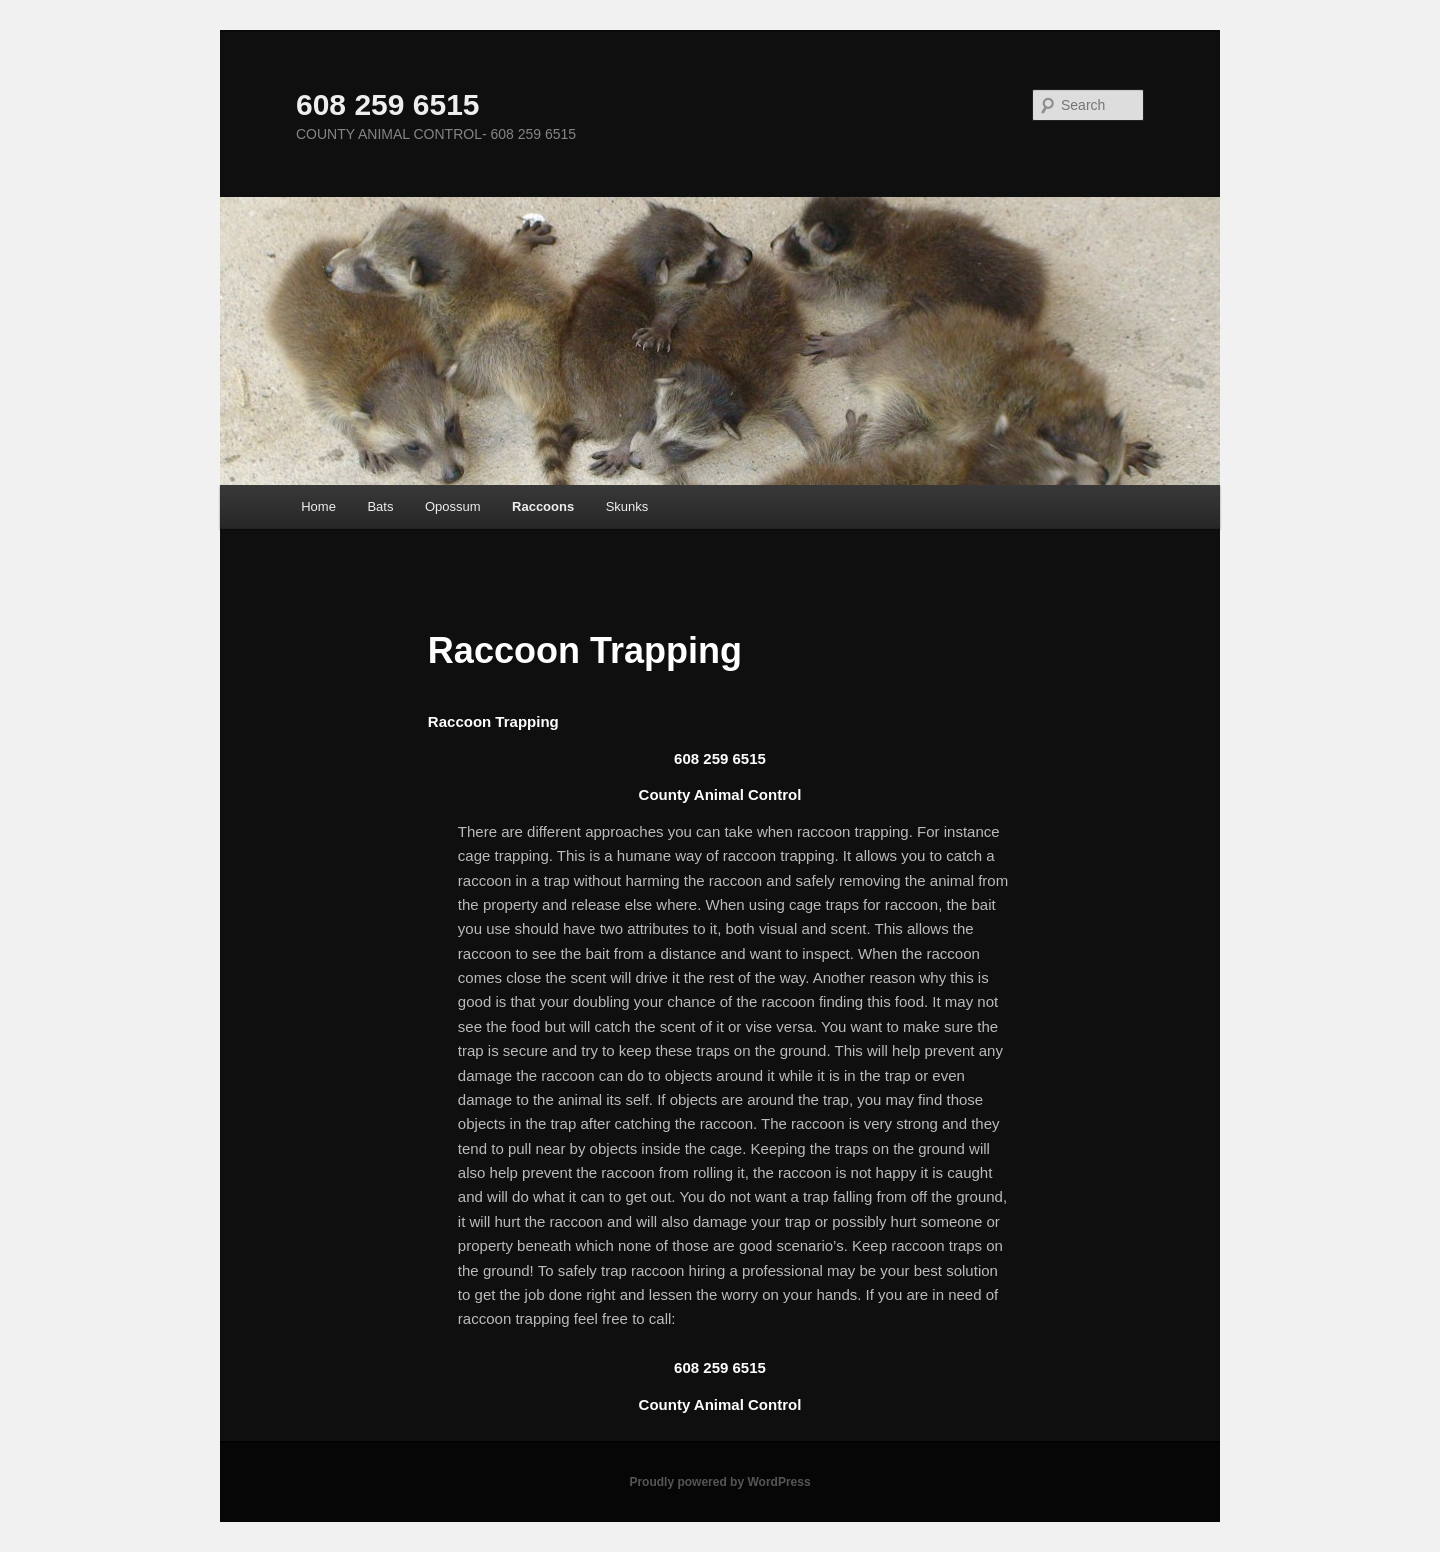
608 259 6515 (388, 104)
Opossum (453, 506)
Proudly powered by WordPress (719, 1482)
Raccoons (543, 506)
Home (318, 506)
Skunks (627, 506)
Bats (380, 506)
